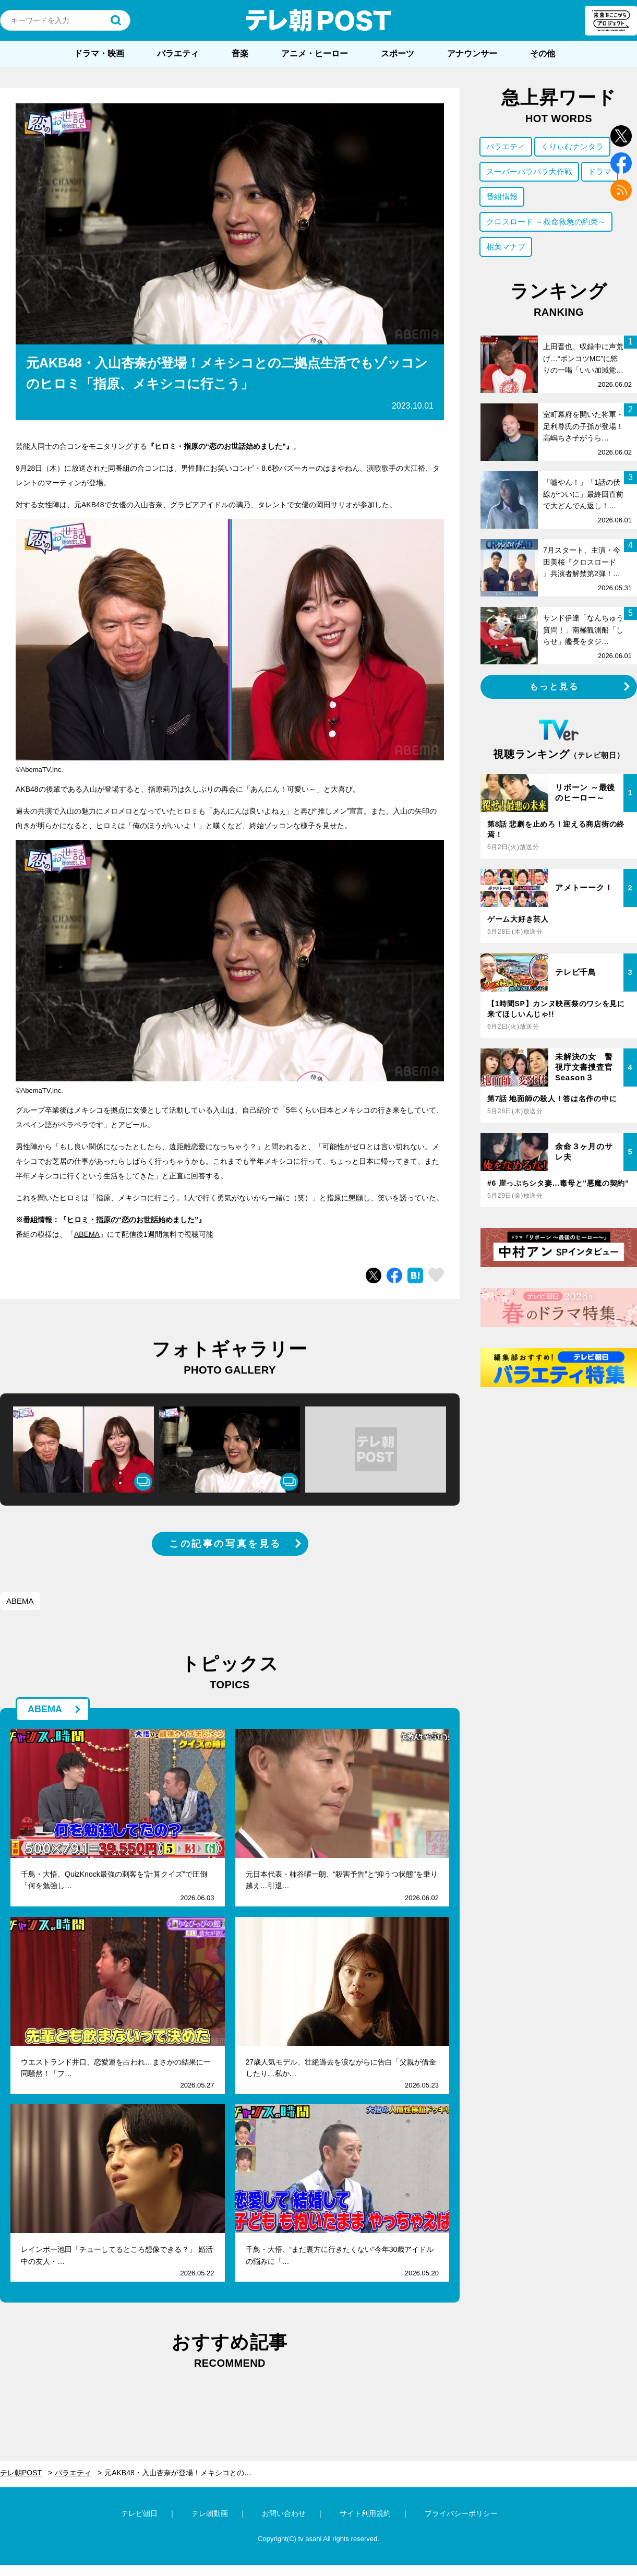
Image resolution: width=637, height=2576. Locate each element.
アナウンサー (472, 53)
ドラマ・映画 (99, 53)
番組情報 (502, 196)
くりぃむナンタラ (572, 146)
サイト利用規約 (365, 2513)
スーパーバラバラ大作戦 (529, 171)
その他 (542, 53)
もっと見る (555, 686)
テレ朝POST (318, 20)
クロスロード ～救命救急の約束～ (546, 221)
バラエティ (178, 53)
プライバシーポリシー (461, 2513)
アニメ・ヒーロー (314, 53)
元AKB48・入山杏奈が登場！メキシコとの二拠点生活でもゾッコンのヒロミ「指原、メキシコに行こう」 (183, 2472)
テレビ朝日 (139, 2513)
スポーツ (397, 53)
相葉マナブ (505, 246)
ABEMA (87, 1234)
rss (621, 190)
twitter (621, 136)
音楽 (240, 53)
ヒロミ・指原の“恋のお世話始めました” (132, 1219)
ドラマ (599, 171)
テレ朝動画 (209, 2513)
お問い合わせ (284, 2513)
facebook (621, 163)
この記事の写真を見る (225, 1544)
